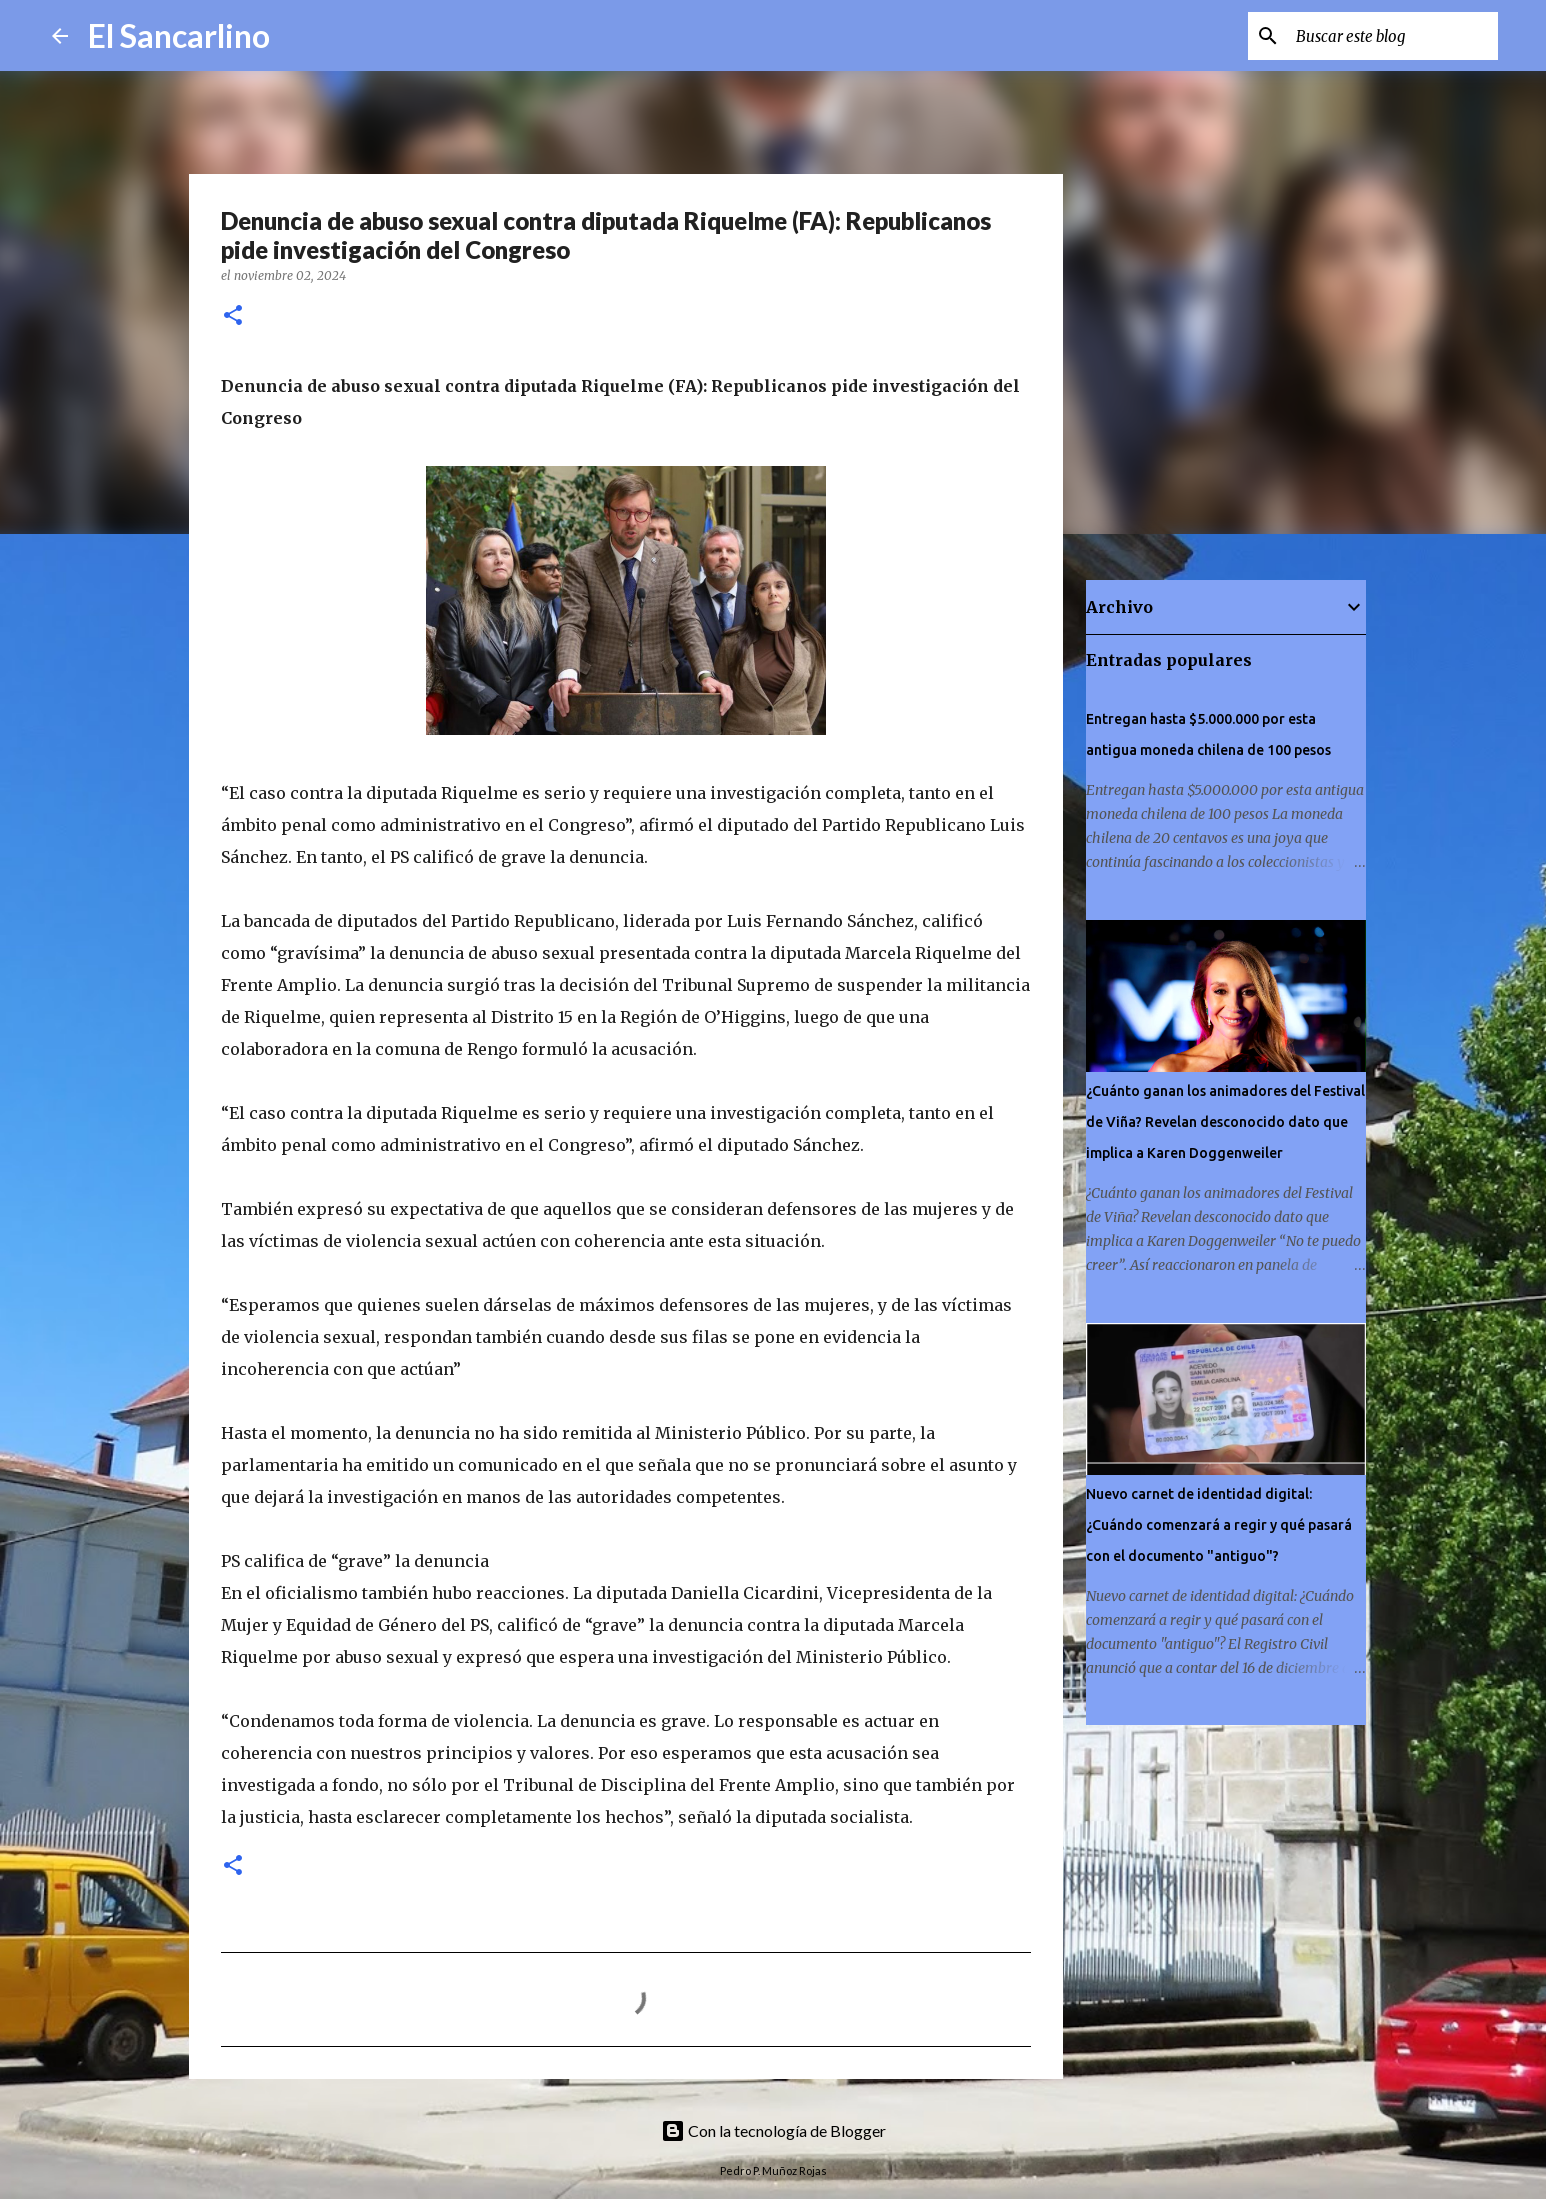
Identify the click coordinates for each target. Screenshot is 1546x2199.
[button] (233, 316)
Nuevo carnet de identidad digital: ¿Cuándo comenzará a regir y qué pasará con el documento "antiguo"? (1219, 1525)
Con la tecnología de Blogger (773, 2130)
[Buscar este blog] (1393, 36)
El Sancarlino (179, 35)
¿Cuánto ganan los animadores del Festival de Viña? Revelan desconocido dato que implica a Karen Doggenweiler (1225, 1122)
